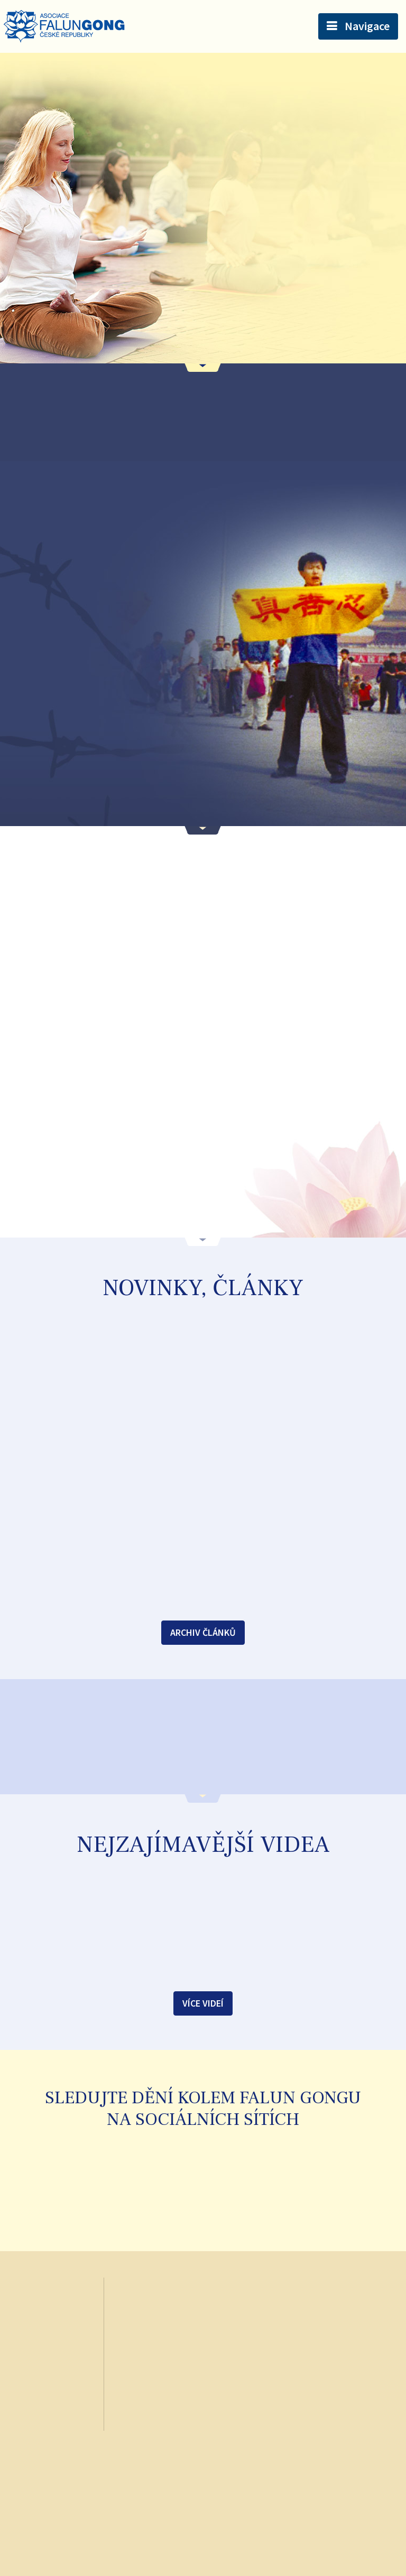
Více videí (203, 2003)
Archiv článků (203, 1632)
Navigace (367, 25)
